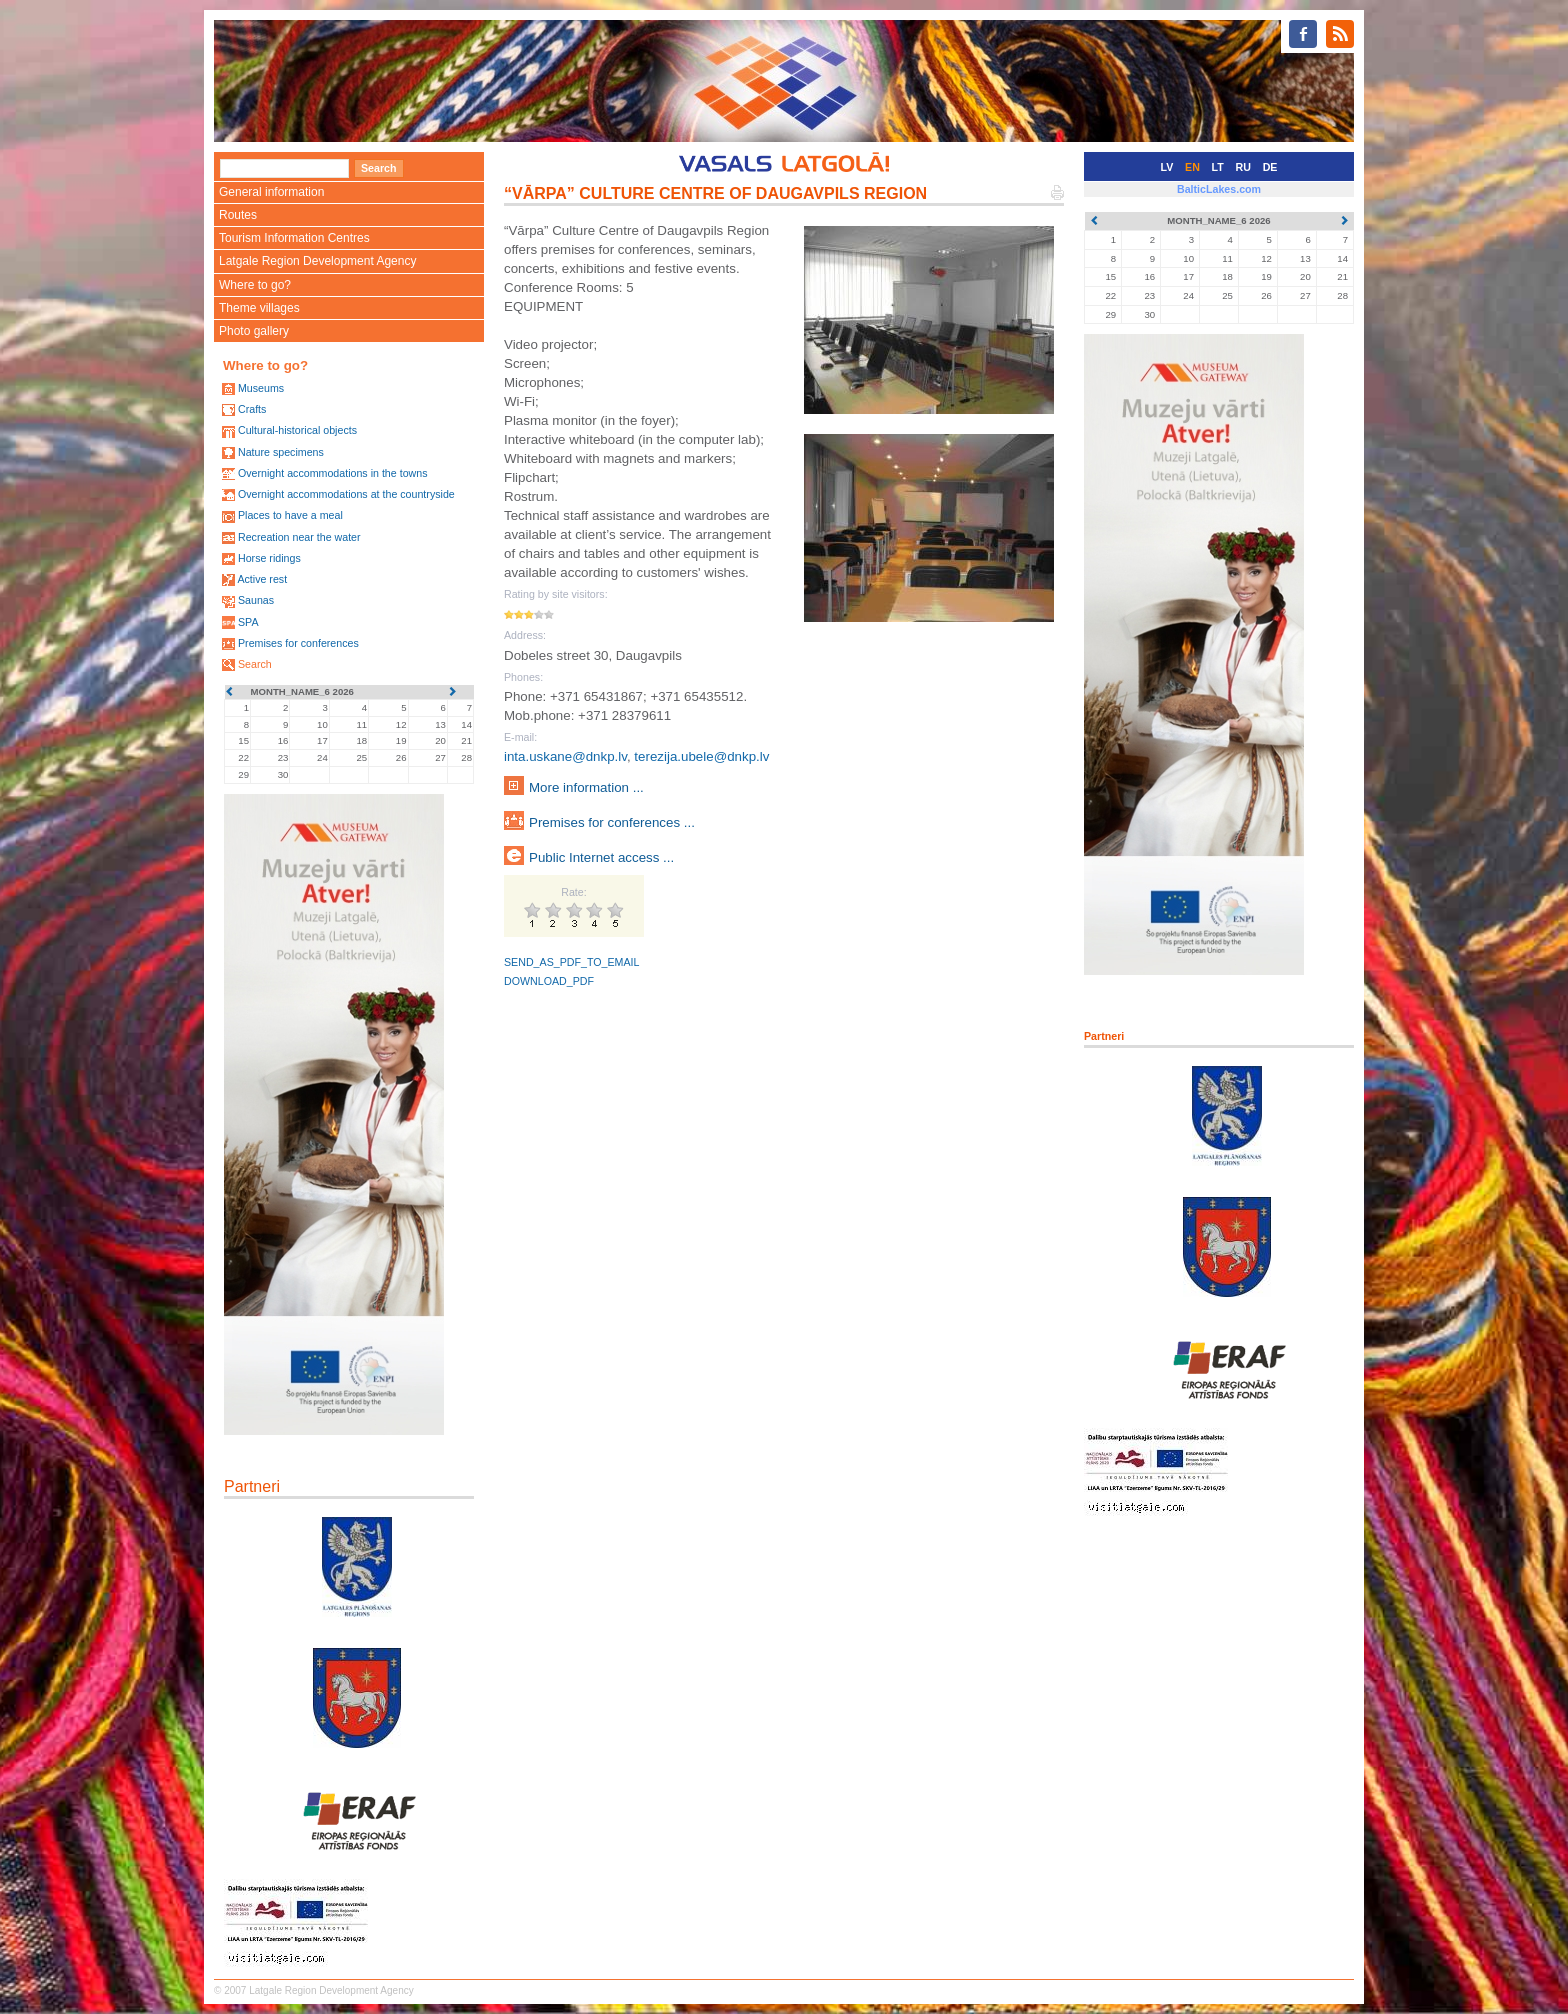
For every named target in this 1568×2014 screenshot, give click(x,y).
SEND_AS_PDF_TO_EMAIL (571, 962)
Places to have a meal (290, 515)
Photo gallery (254, 331)
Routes (238, 215)
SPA (248, 622)
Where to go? (255, 285)
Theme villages (259, 308)
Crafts (252, 409)
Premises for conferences (298, 643)
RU (1243, 167)
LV (1167, 167)
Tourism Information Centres (294, 238)
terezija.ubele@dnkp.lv (701, 756)
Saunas (256, 600)
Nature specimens (281, 452)
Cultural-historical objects (297, 430)
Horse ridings (269, 558)
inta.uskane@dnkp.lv (565, 756)
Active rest (262, 579)
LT (1218, 167)
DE (1270, 167)
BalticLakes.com (1219, 189)
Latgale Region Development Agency (317, 261)
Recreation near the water (299, 537)
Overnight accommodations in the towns (333, 473)
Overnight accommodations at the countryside (346, 494)
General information (271, 192)
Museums (261, 388)
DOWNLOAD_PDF (549, 981)
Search (255, 664)
